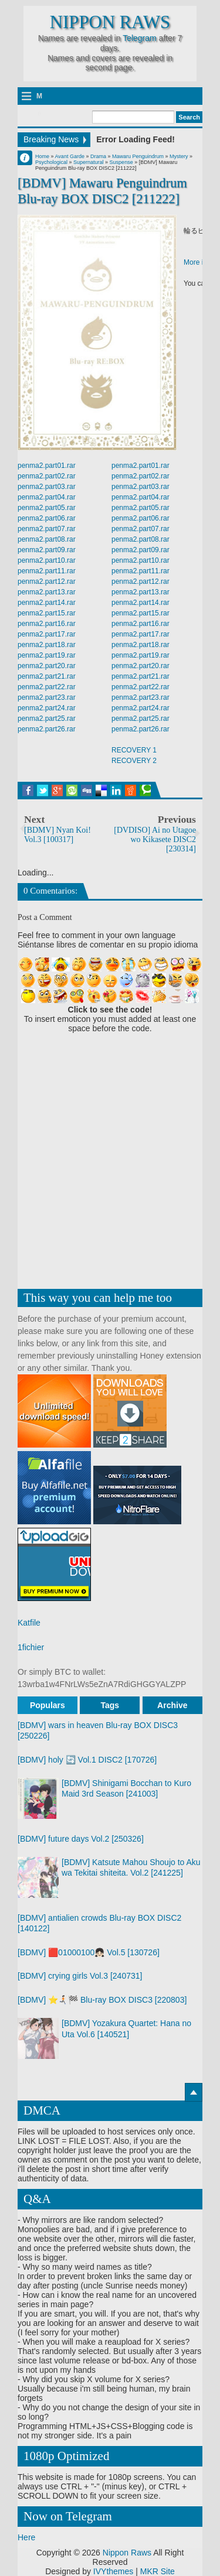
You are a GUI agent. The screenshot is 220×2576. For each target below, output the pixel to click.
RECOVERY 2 (134, 761)
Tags (110, 1705)
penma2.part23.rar (47, 697)
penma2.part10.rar (47, 560)
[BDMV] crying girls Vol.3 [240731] (80, 1975)
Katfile (29, 1622)
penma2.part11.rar (47, 571)
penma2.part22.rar (47, 687)
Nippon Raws (110, 22)
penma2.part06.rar (47, 518)
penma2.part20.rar (47, 666)
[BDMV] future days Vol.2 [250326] (81, 1838)
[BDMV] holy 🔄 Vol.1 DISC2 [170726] (87, 1759)
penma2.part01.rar (47, 465)
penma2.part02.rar (47, 476)
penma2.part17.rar (47, 634)
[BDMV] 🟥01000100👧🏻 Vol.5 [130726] (89, 1952)
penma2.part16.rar (47, 624)
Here (26, 2537)
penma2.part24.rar (47, 708)
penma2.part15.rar (47, 613)
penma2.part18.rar (47, 645)
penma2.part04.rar (47, 497)
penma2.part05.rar (47, 508)
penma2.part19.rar (47, 655)
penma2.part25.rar (47, 718)
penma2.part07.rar (47, 529)
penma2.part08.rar (47, 539)
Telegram (140, 38)
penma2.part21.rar (47, 676)
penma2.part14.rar (47, 602)
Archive (172, 1705)
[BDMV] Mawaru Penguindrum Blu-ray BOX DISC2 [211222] (102, 191)
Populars (47, 1705)
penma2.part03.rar (47, 487)
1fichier (31, 1647)
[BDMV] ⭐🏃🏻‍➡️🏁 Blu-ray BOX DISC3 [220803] (102, 1999)
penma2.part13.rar (47, 592)
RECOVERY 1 (134, 750)
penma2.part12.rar (47, 581)
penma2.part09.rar (47, 550)
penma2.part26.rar (47, 729)
